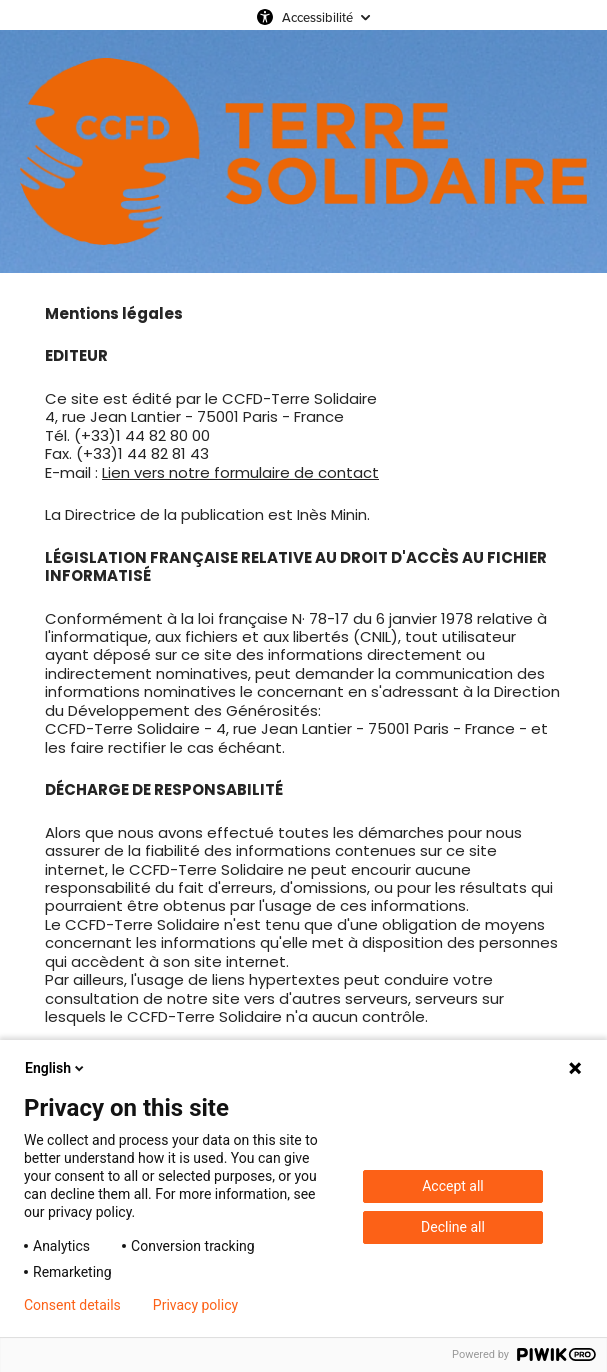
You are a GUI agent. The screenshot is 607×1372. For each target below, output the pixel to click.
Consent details (72, 1305)
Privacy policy (195, 1305)
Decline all (453, 1227)
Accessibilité (317, 17)
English (56, 1068)
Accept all (453, 1186)
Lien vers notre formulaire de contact (240, 472)
